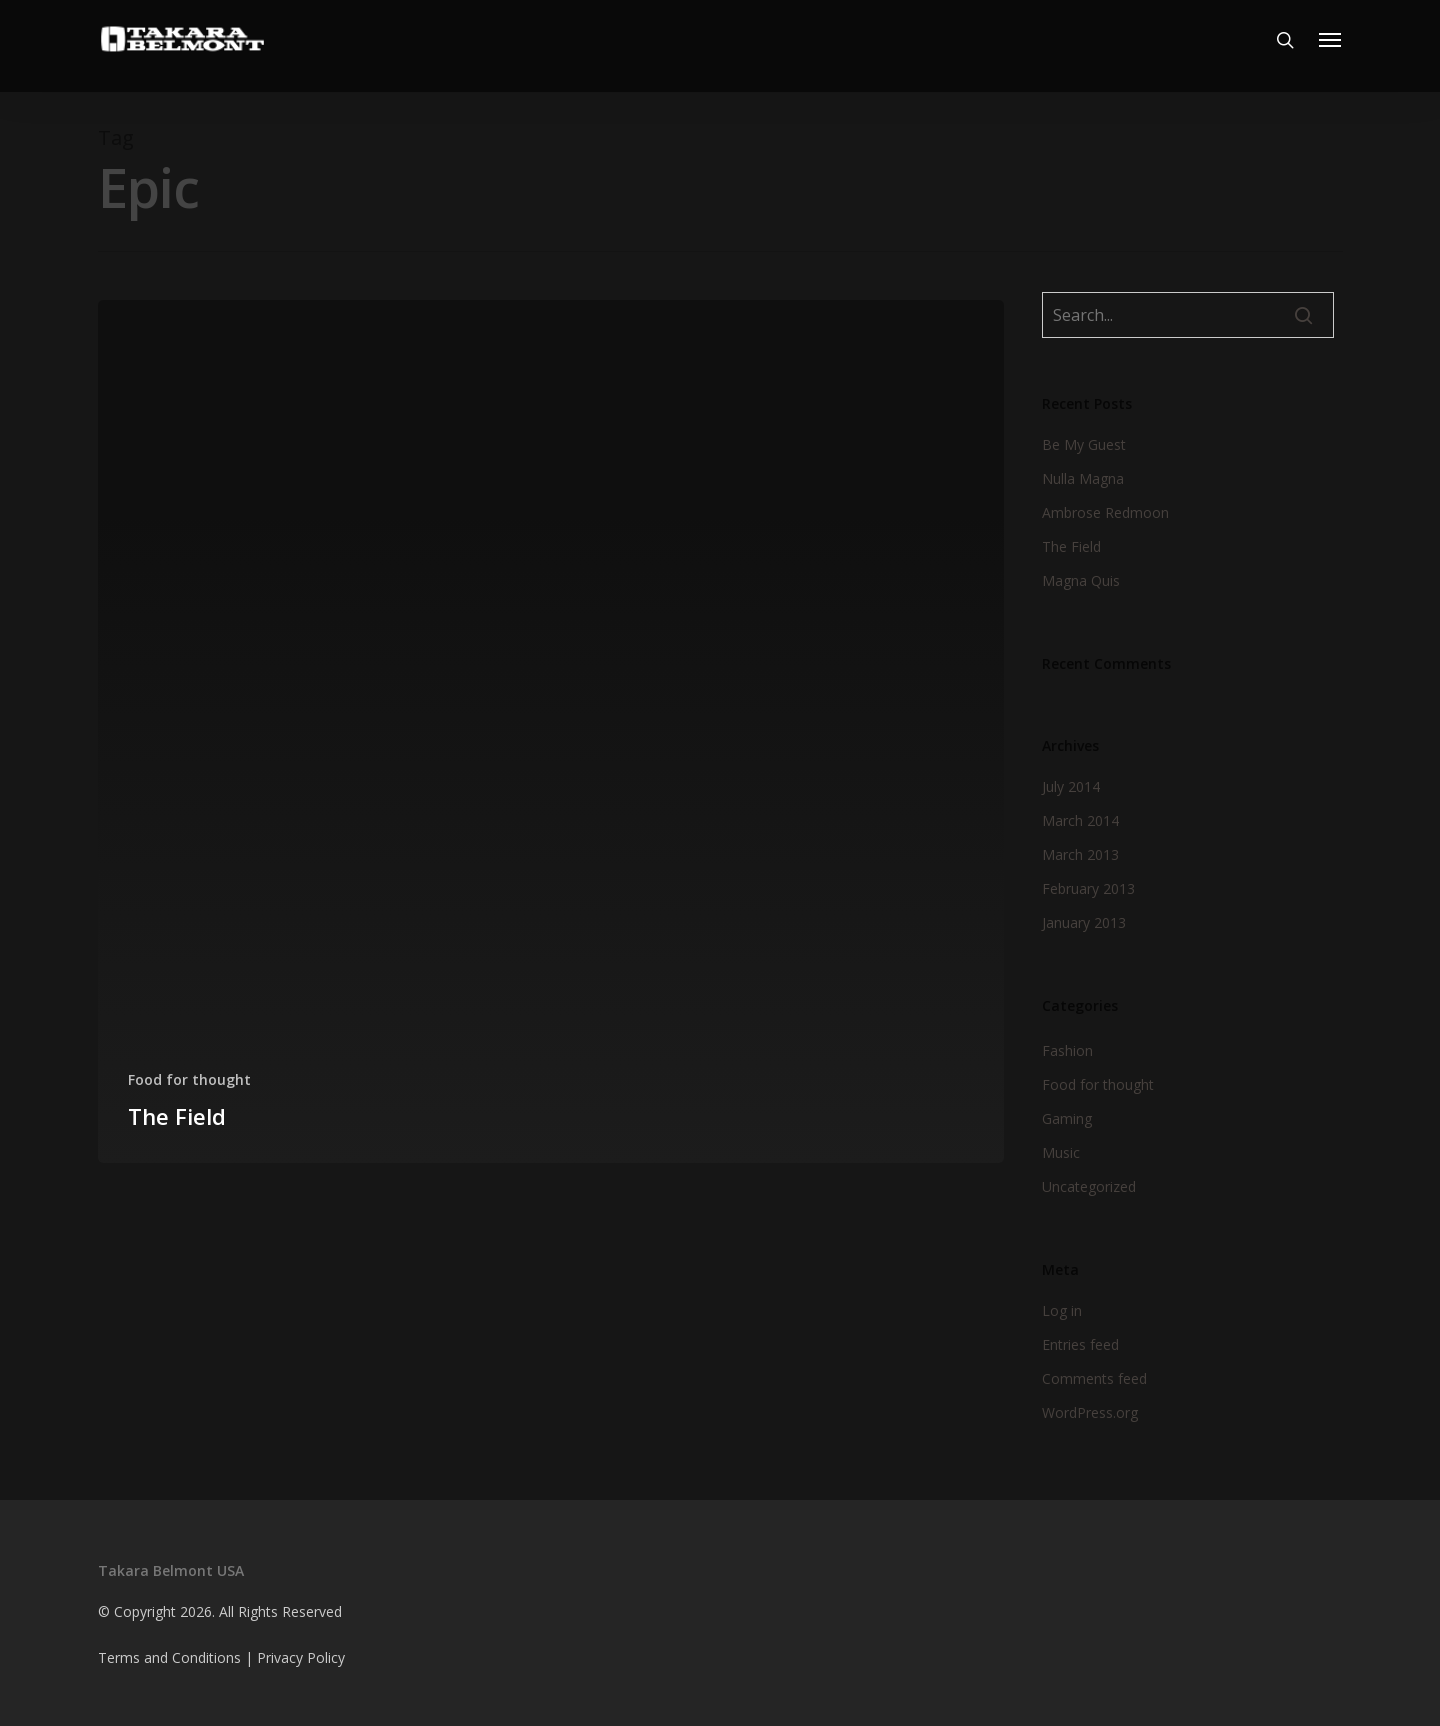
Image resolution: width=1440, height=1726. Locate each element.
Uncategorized (1089, 1186)
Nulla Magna (1083, 478)
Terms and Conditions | (177, 1657)
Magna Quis (1081, 580)
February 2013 (1088, 888)
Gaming (1067, 1118)
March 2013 (1080, 854)
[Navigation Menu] (1331, 46)
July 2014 (1071, 786)
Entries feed (1080, 1344)
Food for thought (189, 1079)
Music (1061, 1152)
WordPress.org (1090, 1412)
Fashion (1067, 1050)
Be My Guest (1084, 444)
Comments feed (1094, 1378)
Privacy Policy (301, 1657)
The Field (1071, 546)
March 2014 (1080, 820)
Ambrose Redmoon (1105, 512)
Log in (1062, 1310)
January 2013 (1084, 922)
